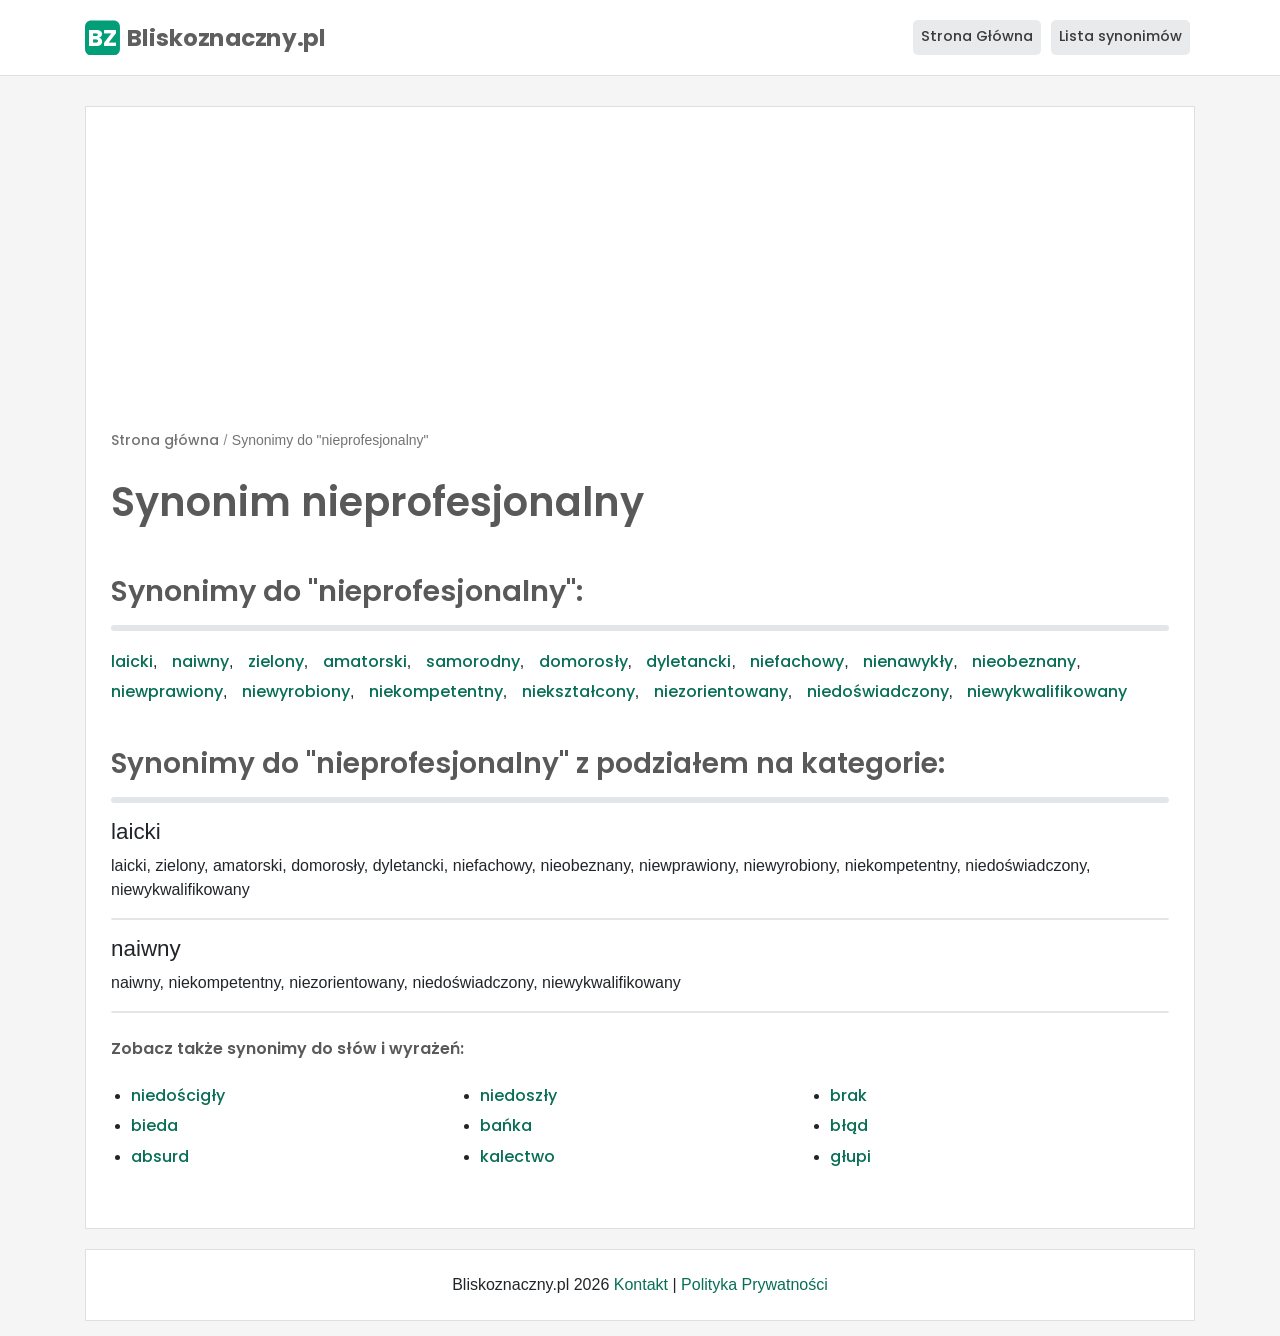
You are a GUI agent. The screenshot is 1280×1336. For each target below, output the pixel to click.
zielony (276, 661)
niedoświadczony (878, 691)
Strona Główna (977, 36)
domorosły (583, 661)
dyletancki (688, 661)
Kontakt (641, 1284)
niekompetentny (436, 691)
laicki (132, 661)
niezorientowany (721, 691)
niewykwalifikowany (1047, 691)
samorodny (473, 661)
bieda (154, 1125)
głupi (850, 1156)
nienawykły (908, 661)
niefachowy (797, 661)
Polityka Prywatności (754, 1284)
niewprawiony (167, 691)
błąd (849, 1125)
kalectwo (517, 1156)
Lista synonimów (1120, 36)
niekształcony (578, 691)
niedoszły (518, 1095)
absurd (160, 1156)
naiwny (200, 661)
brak (848, 1095)
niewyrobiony (296, 691)
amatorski (365, 661)
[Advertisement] (640, 277)
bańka (506, 1125)
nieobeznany (1024, 661)
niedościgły (178, 1095)
